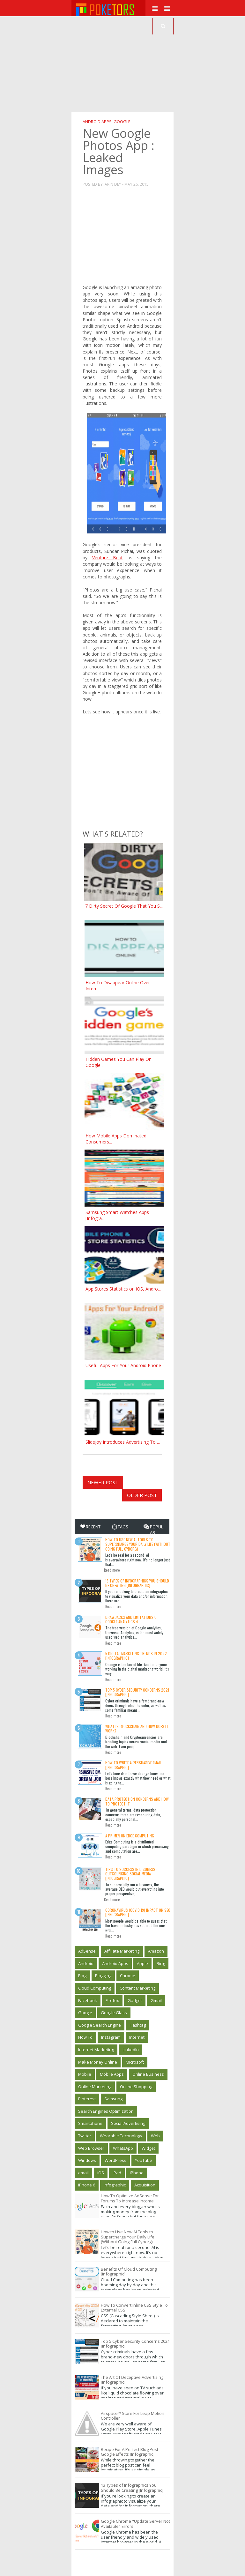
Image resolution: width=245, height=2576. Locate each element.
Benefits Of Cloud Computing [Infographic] (129, 2271)
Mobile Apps (112, 2074)
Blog (82, 1975)
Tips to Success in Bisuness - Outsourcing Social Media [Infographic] (131, 1873)
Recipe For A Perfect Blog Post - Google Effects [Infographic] (130, 2451)
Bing (161, 1963)
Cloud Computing (94, 1988)
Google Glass (114, 2012)
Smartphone (90, 2123)
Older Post (142, 1495)
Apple (142, 1963)
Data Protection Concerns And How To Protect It (137, 1801)
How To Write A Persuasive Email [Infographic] (133, 1765)
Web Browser (91, 2148)
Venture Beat (107, 558)
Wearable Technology (121, 2136)
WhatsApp (123, 2148)
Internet (137, 2037)
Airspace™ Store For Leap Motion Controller (132, 2415)
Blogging (103, 1975)
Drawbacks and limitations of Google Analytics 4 (131, 1619)
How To (85, 2037)
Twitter (84, 2136)
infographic (115, 2185)
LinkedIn (130, 2049)
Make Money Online (97, 2062)
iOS (100, 2173)
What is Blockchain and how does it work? (136, 1728)
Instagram (111, 2037)
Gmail (156, 2000)
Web (155, 2136)
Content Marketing (137, 1988)
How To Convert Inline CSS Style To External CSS (134, 2307)
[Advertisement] (158, 63)
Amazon (156, 1951)
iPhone (137, 2173)
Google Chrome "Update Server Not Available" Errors (135, 2523)
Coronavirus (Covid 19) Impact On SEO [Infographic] (137, 1912)
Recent (90, 1527)
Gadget (135, 2000)
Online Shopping (136, 2086)
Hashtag (138, 2025)
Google (122, 121)
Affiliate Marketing (121, 1951)
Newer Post (102, 1482)
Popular (153, 1529)
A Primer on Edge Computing (129, 1835)
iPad (117, 2173)
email (83, 2173)
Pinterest (87, 2099)
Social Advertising (128, 2123)
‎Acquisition (144, 2185)
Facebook (87, 2000)
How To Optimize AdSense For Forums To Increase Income (130, 2198)
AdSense (87, 1951)
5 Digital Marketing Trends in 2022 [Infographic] (136, 1656)
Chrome (127, 1975)
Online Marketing (94, 2086)
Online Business (148, 2074)
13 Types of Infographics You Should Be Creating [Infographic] (137, 1583)
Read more (112, 1570)
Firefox (112, 2000)
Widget (148, 2148)
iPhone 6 (86, 2185)
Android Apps (97, 121)
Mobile (84, 2074)
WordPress (115, 2160)
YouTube (143, 2160)
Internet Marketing (96, 2049)
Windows (87, 2160)
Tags (120, 1527)
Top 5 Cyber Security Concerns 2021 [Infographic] (137, 1692)
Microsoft (135, 2062)
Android (85, 1963)
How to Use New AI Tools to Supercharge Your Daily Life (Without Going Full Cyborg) (137, 1544)
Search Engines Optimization (106, 2111)
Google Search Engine (99, 2025)
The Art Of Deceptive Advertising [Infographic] (132, 2379)
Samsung (113, 2099)
